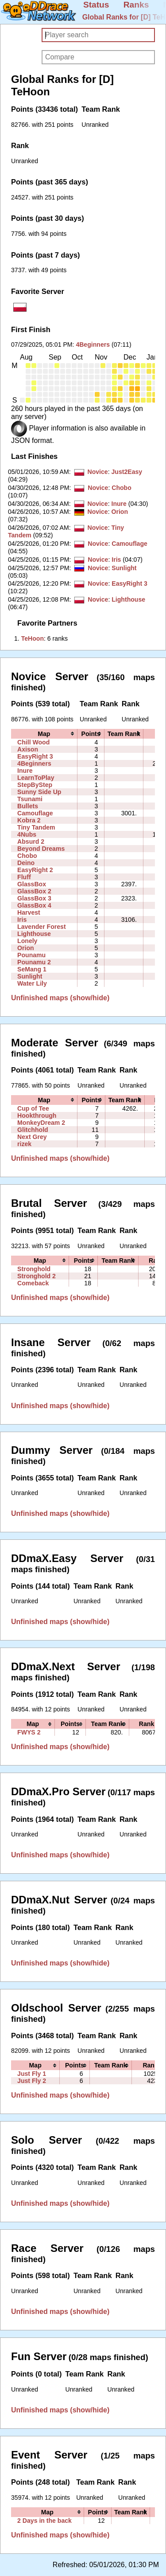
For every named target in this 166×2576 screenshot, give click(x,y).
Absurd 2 (30, 841)
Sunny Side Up (39, 791)
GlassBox (31, 884)
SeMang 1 (31, 969)
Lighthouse (128, 599)
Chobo (121, 487)
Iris (116, 559)
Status (96, 4)
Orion (119, 511)
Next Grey (32, 1136)
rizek (24, 1143)
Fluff (24, 877)
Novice (97, 471)
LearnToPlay (35, 777)
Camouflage (129, 543)
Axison (27, 749)
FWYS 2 (28, 1732)
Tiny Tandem (36, 827)
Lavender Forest (41, 926)
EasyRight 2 (35, 869)
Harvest (28, 912)
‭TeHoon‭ (32, 638)
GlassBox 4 (34, 905)
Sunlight (124, 568)
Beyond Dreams (41, 848)
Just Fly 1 (31, 2073)
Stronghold (33, 1268)
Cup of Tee (33, 1108)
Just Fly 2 (31, 2080)
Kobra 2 (28, 820)
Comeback (33, 1283)
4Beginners (93, 344)
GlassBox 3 (34, 898)
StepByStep (34, 784)
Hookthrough (36, 1115)
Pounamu (31, 955)
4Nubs (26, 834)
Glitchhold (32, 1129)
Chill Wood (33, 742)
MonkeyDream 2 (41, 1122)
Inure (118, 503)
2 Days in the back (44, 2520)
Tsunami (29, 799)
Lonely (27, 940)
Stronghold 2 (36, 1276)
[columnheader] (44, 734)
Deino (26, 862)
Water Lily (32, 983)
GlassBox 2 (34, 891)
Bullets (27, 806)
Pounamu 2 (34, 962)
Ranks (136, 4)
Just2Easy (126, 471)
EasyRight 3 (129, 583)
